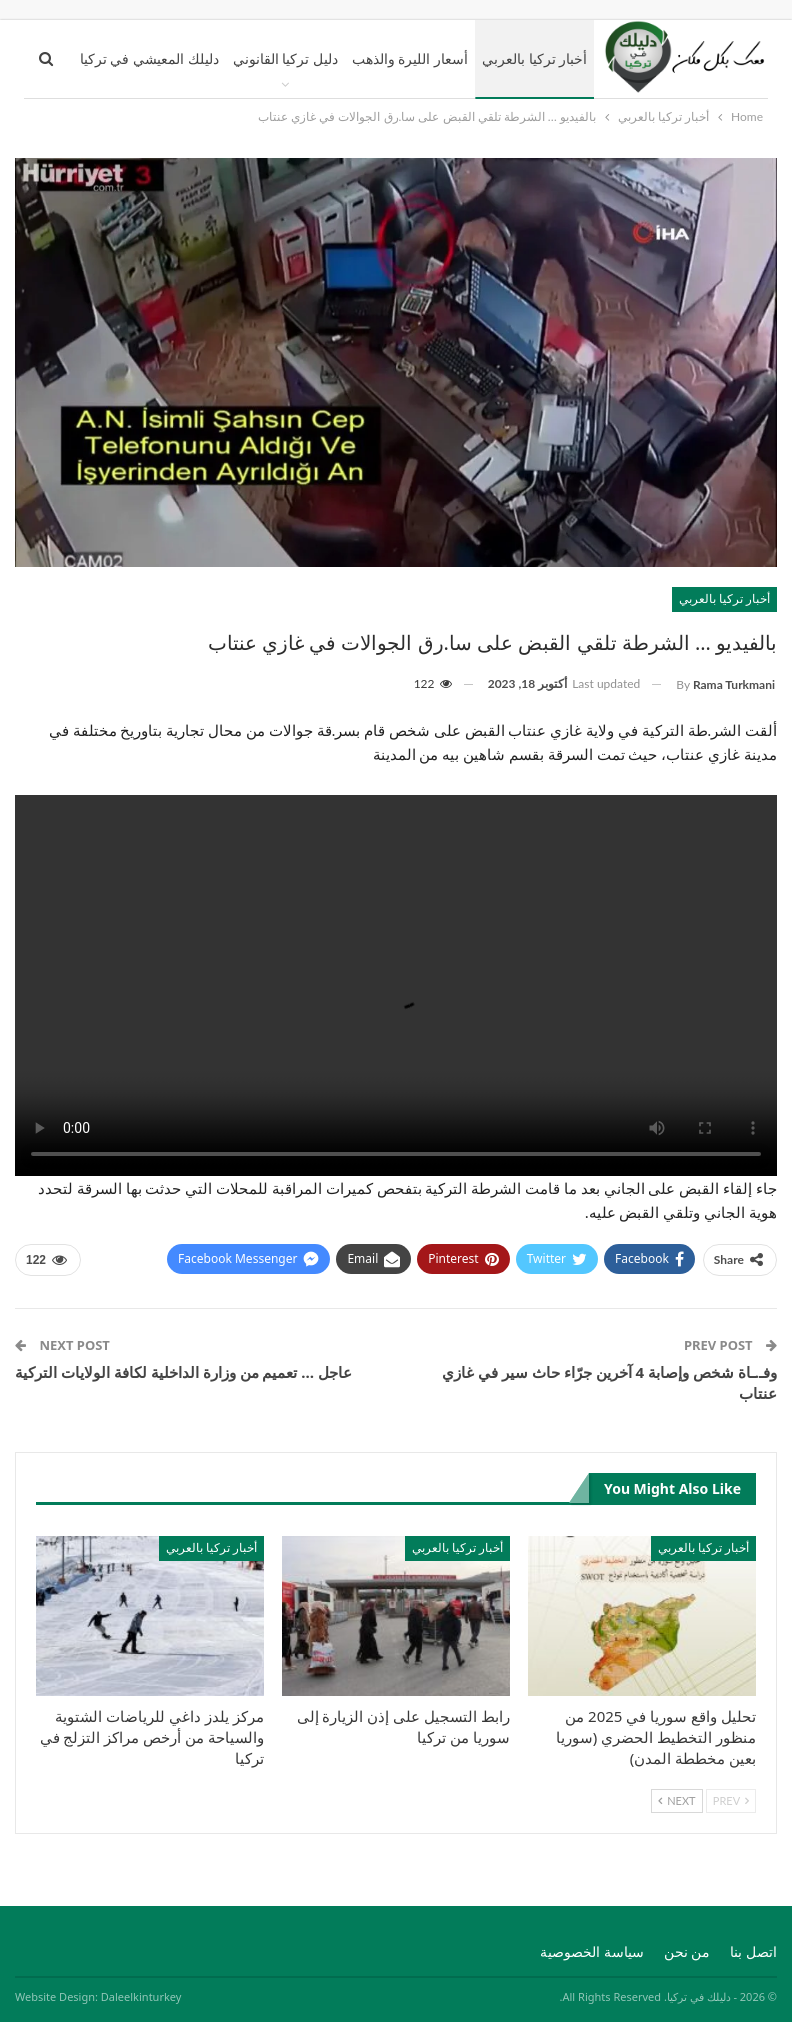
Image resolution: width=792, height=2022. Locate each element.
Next (676, 1800)
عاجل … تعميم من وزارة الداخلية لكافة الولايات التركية (183, 1372)
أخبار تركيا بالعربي (534, 58)
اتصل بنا (753, 1951)
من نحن (687, 1951)
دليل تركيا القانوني (285, 58)
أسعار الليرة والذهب (410, 58)
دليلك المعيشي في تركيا (149, 58)
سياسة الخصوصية (592, 1951)
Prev (731, 1800)
